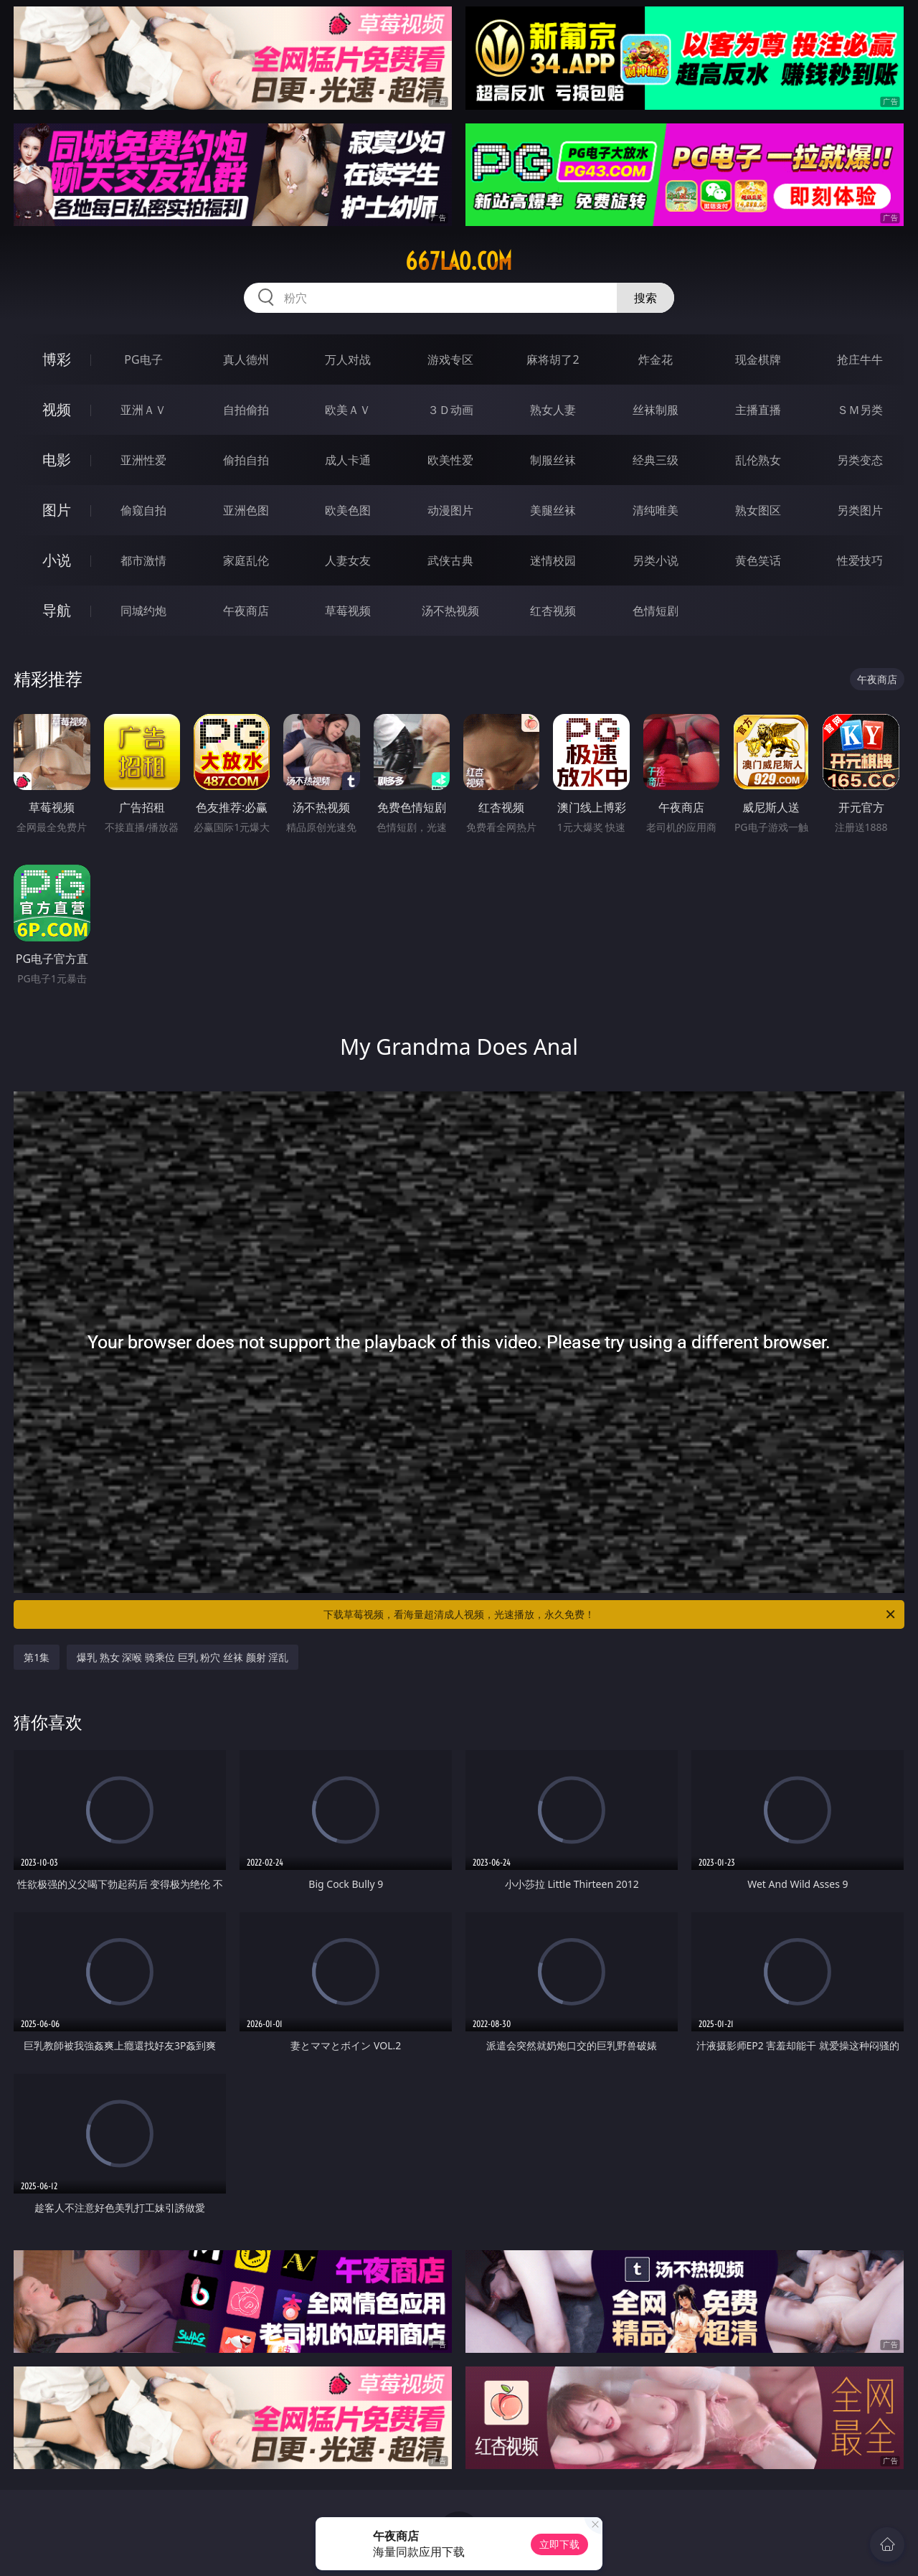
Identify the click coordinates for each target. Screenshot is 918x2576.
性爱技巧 (860, 560)
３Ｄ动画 (450, 410)
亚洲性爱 (143, 460)
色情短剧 (655, 611)
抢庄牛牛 (860, 359)
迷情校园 (553, 560)
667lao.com (458, 261)
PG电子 (143, 359)
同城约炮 (143, 611)
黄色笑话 (758, 560)
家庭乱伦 (246, 560)
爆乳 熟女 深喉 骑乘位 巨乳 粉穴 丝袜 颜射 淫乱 (182, 1657)
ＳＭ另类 (860, 410)
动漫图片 (450, 510)
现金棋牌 (758, 359)
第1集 (36, 1657)
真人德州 (246, 359)
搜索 (645, 298)
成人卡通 (348, 460)
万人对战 (348, 359)
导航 (56, 610)
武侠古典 (450, 560)
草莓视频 (348, 611)
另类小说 (655, 560)
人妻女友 (348, 560)
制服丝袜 (553, 460)
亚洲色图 (246, 510)
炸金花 (655, 359)
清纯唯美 (655, 510)
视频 (56, 409)
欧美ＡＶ (348, 410)
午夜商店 (246, 611)
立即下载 (559, 2544)
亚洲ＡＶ (143, 410)
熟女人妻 (553, 410)
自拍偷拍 (246, 410)
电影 (56, 459)
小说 (56, 560)
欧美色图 (348, 510)
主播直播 (758, 410)
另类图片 (860, 510)
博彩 (56, 359)
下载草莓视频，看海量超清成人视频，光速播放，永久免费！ (610, 1614)
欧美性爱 (450, 460)
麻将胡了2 (552, 359)
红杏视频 (553, 611)
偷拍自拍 (246, 460)
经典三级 (655, 460)
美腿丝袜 (553, 510)
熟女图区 (758, 510)
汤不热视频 (450, 611)
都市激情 (143, 560)
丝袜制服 (655, 410)
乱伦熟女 (758, 460)
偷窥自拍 (143, 510)
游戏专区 (450, 359)
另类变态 (860, 460)
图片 (56, 510)
